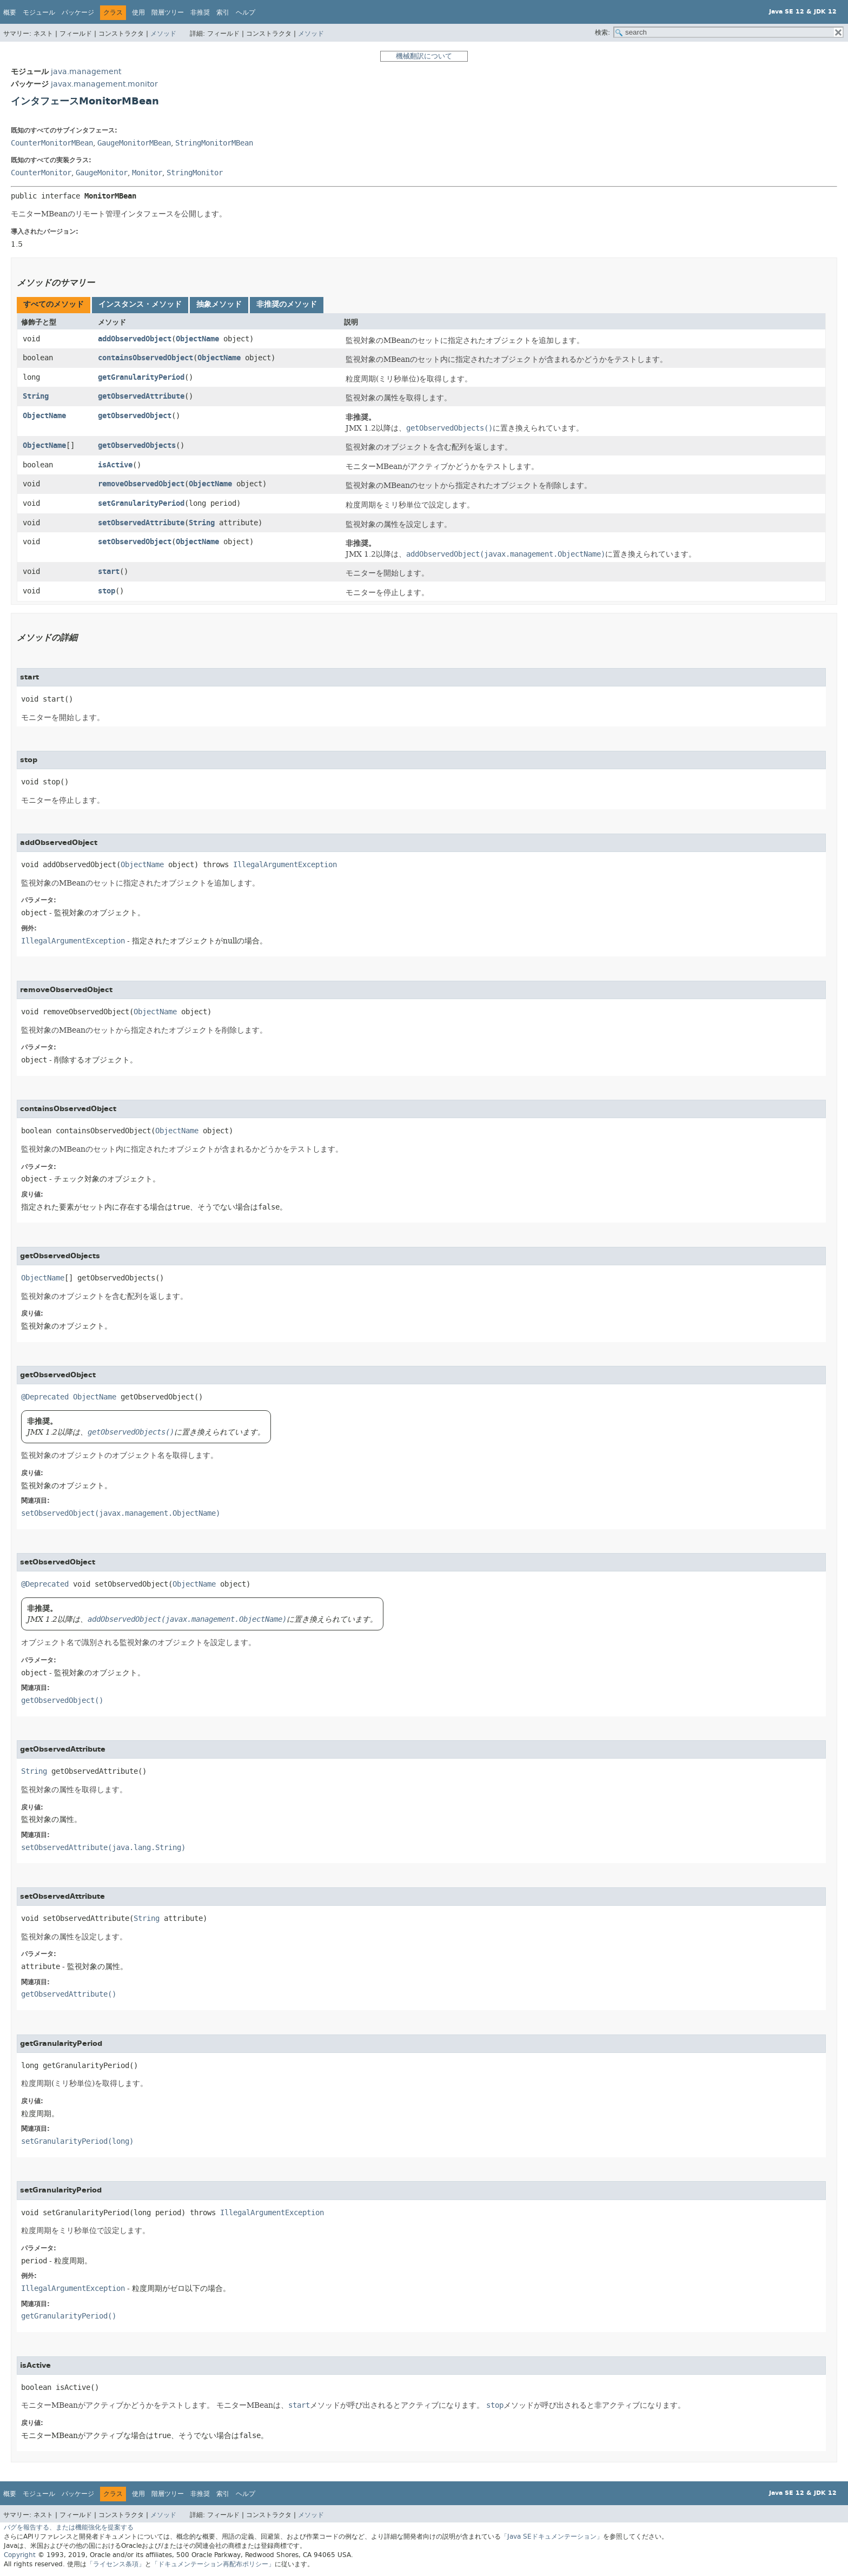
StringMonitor (195, 172)
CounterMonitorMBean (52, 143)
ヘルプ (245, 12)
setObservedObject (134, 541)
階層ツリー (167, 12)
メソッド (163, 33)
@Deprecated (45, 1397)
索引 (222, 12)
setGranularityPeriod (141, 503)
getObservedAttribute (141, 396)
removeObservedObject (141, 483)
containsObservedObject (145, 357)
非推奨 (200, 12)
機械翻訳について (424, 56)
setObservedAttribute (141, 522)
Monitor (147, 172)
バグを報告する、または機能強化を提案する (69, 2527)
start (109, 571)
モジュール (39, 12)
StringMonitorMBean (214, 143)
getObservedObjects (137, 445)
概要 (9, 12)
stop (106, 591)
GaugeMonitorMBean (134, 143)
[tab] (53, 305)
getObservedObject (134, 415)
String (36, 396)
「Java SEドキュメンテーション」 (552, 2536)
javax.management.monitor (104, 84)
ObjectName (197, 339)
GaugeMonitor (102, 172)
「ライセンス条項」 (116, 2564)
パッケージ (78, 12)
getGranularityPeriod (141, 377)
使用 (138, 12)
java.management (86, 71)
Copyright (20, 2555)
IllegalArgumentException (285, 864)
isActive (115, 465)
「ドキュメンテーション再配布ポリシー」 (213, 2564)
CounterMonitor (41, 172)
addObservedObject (134, 339)
